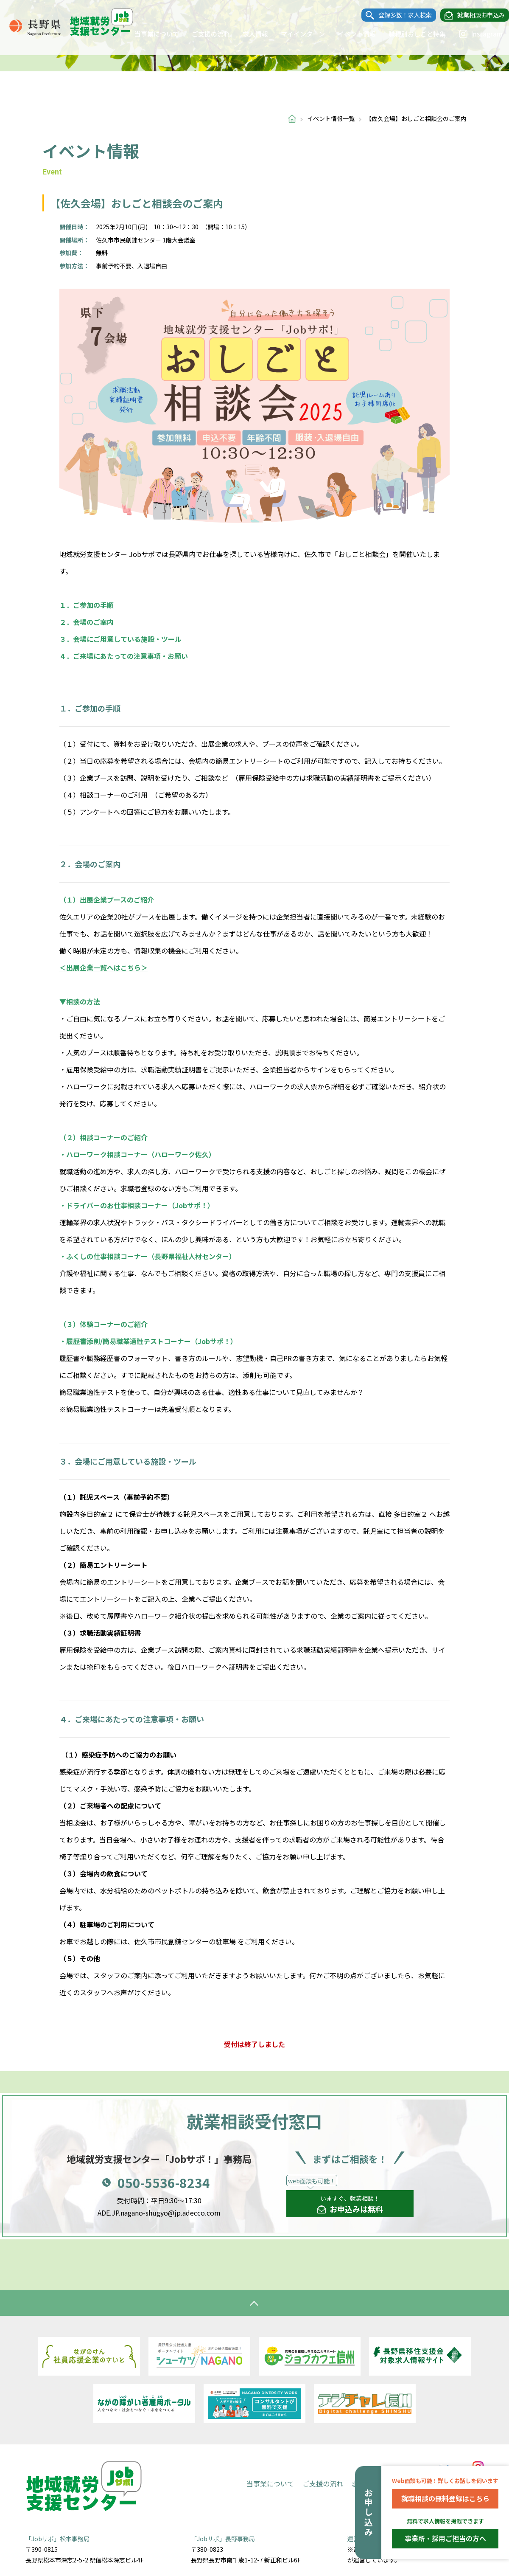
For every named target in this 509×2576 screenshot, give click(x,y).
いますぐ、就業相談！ (350, 2204)
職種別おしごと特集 (408, 33)
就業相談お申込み (472, 15)
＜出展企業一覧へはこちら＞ (103, 967)
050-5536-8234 (163, 2182)
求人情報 (247, 33)
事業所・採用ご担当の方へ (445, 2538)
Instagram (472, 34)
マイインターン (294, 33)
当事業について (148, 33)
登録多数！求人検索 (396, 15)
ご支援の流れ (202, 33)
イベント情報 (348, 33)
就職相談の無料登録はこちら (445, 2498)
